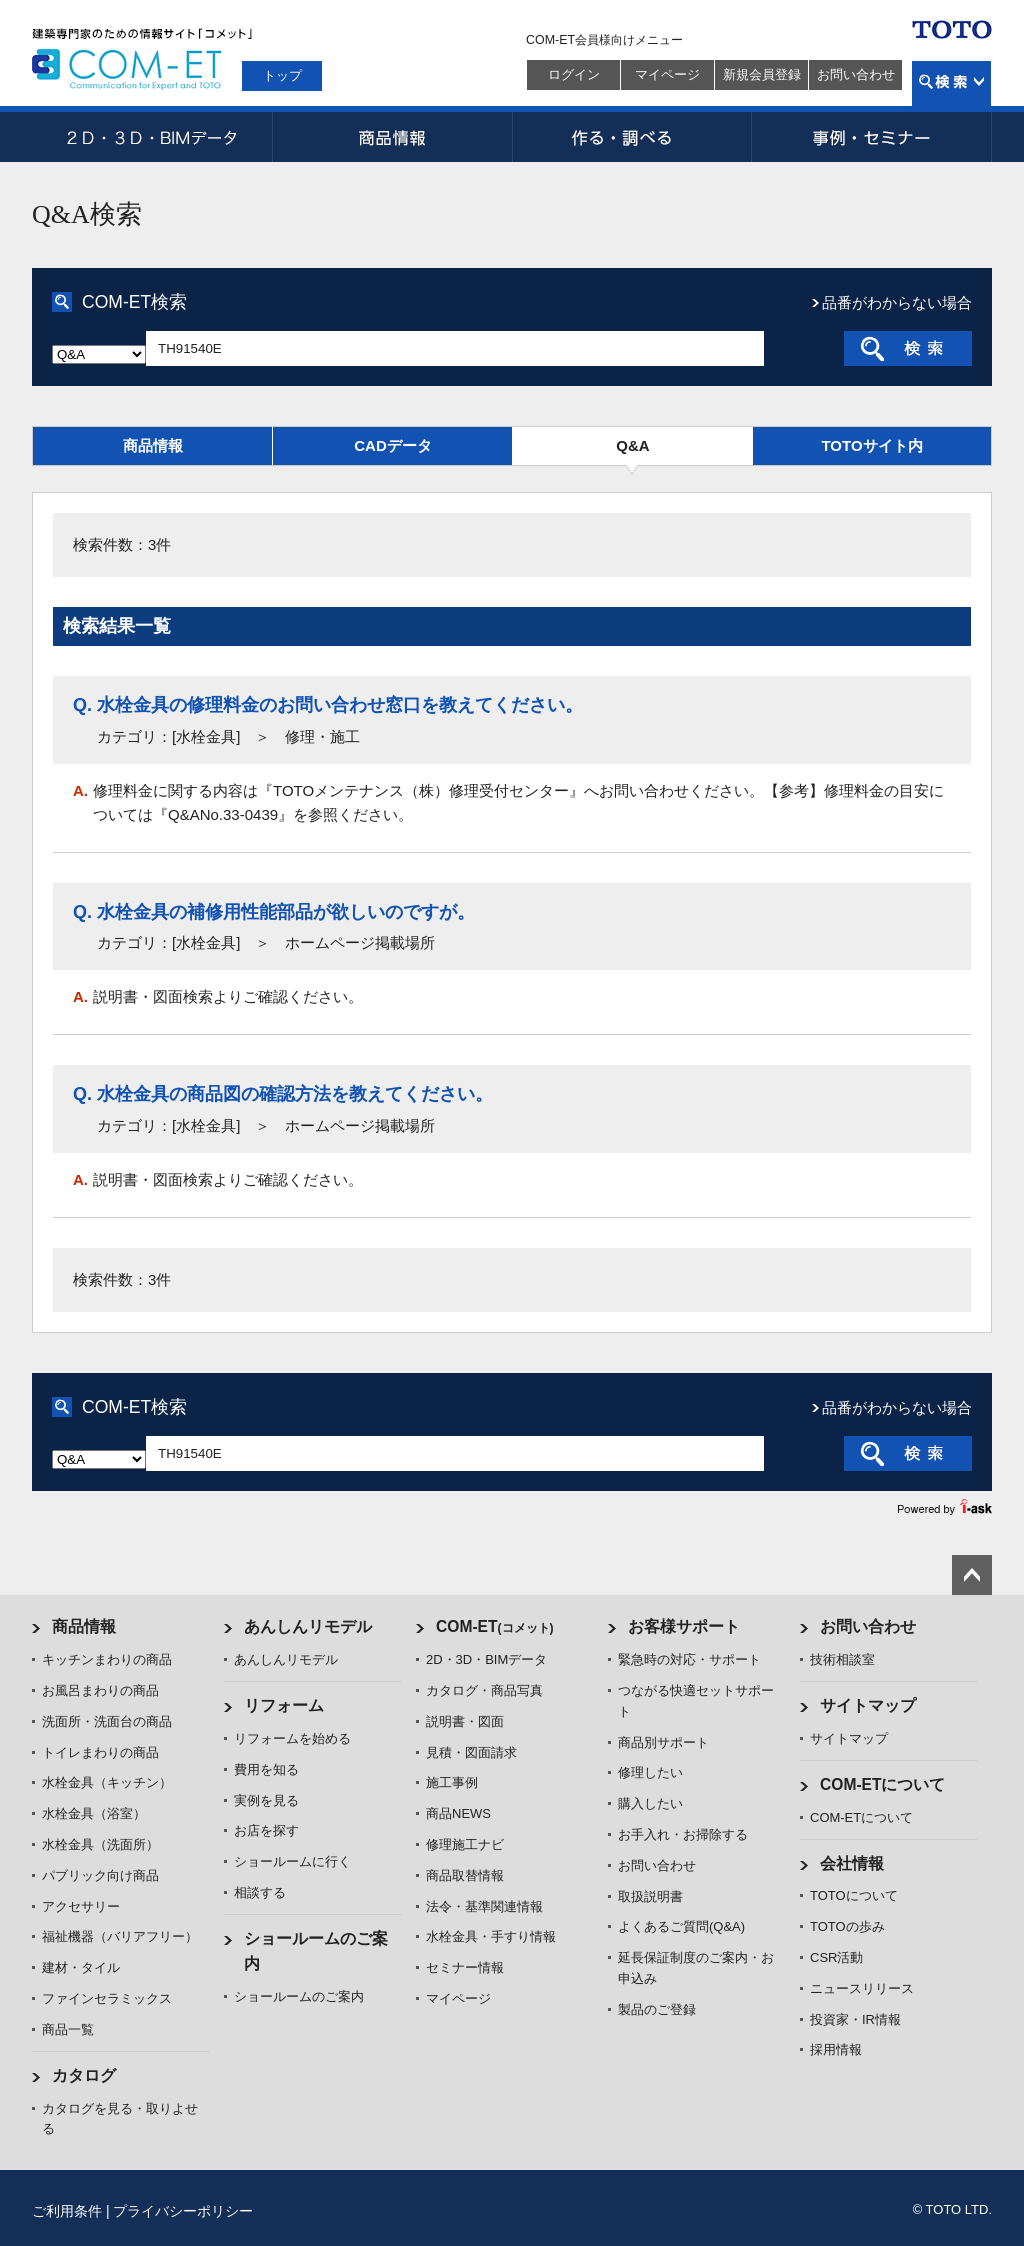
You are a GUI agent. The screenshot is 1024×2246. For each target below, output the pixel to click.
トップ (282, 75)
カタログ (84, 2075)
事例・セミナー (872, 137)
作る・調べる (632, 137)
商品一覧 (68, 2029)
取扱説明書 (650, 1896)
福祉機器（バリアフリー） (120, 1936)
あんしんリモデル (308, 1626)
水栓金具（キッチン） (107, 1782)
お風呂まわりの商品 (100, 1690)
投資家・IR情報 (855, 2019)
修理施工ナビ (465, 1844)
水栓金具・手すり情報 (491, 1936)
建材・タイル (81, 1967)
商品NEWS (458, 1813)
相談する (260, 1892)
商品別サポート (663, 1742)
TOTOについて (854, 1895)
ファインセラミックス (107, 1998)
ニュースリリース (862, 1988)
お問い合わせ (856, 74)
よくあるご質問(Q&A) (681, 1926)
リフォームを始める (292, 1738)
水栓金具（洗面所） (100, 1844)
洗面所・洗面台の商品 (107, 1721)
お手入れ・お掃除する (683, 1834)
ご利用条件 (67, 2211)
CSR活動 (836, 1957)
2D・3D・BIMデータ (152, 137)
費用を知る (266, 1769)
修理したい (650, 1772)
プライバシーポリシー (183, 2211)
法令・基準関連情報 (484, 1906)
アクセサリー (81, 1906)
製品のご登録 (657, 2009)
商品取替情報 (465, 1875)
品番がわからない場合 (897, 302)
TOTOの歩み (847, 1926)
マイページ (667, 74)
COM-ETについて (883, 1784)
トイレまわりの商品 (100, 1752)
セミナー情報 (465, 1967)
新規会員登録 (762, 74)
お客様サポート (684, 1626)
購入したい (650, 1803)
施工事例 (452, 1782)
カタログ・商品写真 (484, 1690)
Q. (82, 705)
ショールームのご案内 (299, 1996)
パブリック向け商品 (100, 1875)
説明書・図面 (465, 1721)
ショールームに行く (292, 1861)
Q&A (632, 445)
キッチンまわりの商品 (107, 1659)
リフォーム (284, 1705)
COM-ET (495, 1626)
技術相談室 (842, 1659)
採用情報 (836, 2049)
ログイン (574, 74)
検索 (951, 83)
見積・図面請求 (471, 1752)
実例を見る (266, 1800)
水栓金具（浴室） (94, 1813)
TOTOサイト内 (871, 445)
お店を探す (266, 1830)
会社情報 (852, 1863)
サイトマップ (868, 1705)
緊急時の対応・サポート (689, 1659)
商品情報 (392, 137)
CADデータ (393, 445)
